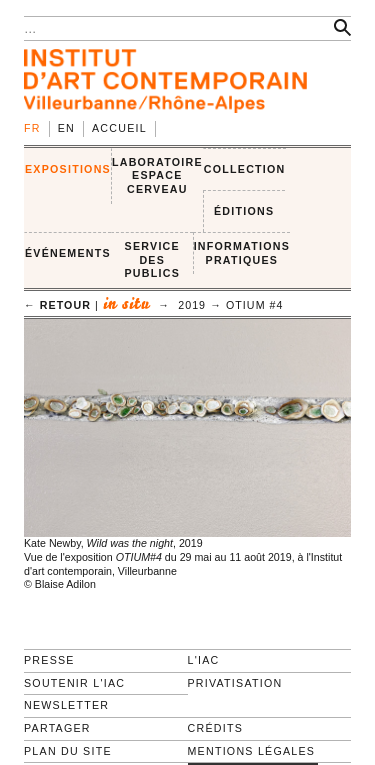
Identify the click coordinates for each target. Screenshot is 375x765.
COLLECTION (245, 169)
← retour (57, 305)
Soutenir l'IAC (74, 683)
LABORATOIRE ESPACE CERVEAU (157, 175)
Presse (49, 660)
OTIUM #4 (255, 305)
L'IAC (204, 660)
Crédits (215, 728)
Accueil (119, 128)
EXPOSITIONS (68, 169)
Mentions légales (252, 751)
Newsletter (66, 705)
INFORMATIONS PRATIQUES (242, 253)
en (66, 128)
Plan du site (68, 751)
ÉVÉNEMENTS (68, 253)
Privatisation (235, 683)
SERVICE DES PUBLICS (152, 259)
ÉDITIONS (244, 211)
